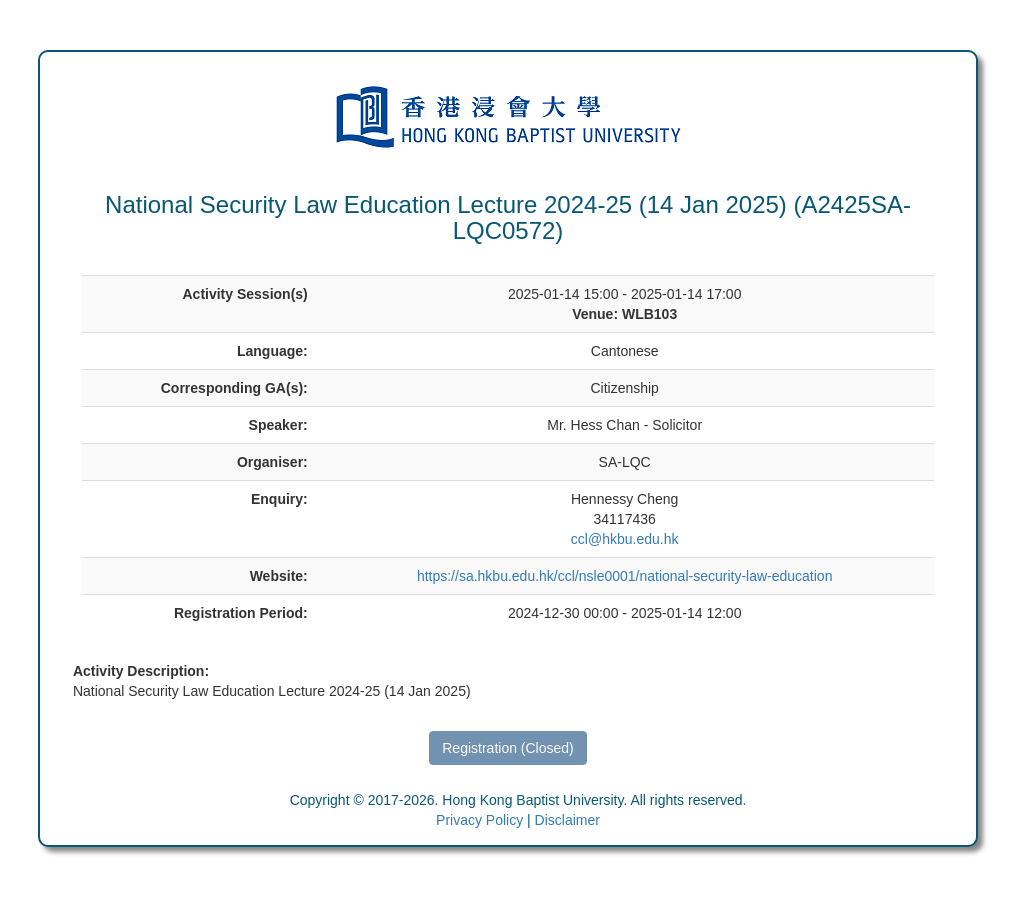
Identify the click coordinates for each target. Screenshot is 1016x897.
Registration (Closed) (508, 748)
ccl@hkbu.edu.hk (625, 539)
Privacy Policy (479, 820)
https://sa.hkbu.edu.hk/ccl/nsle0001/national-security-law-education (625, 576)
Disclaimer (567, 820)
